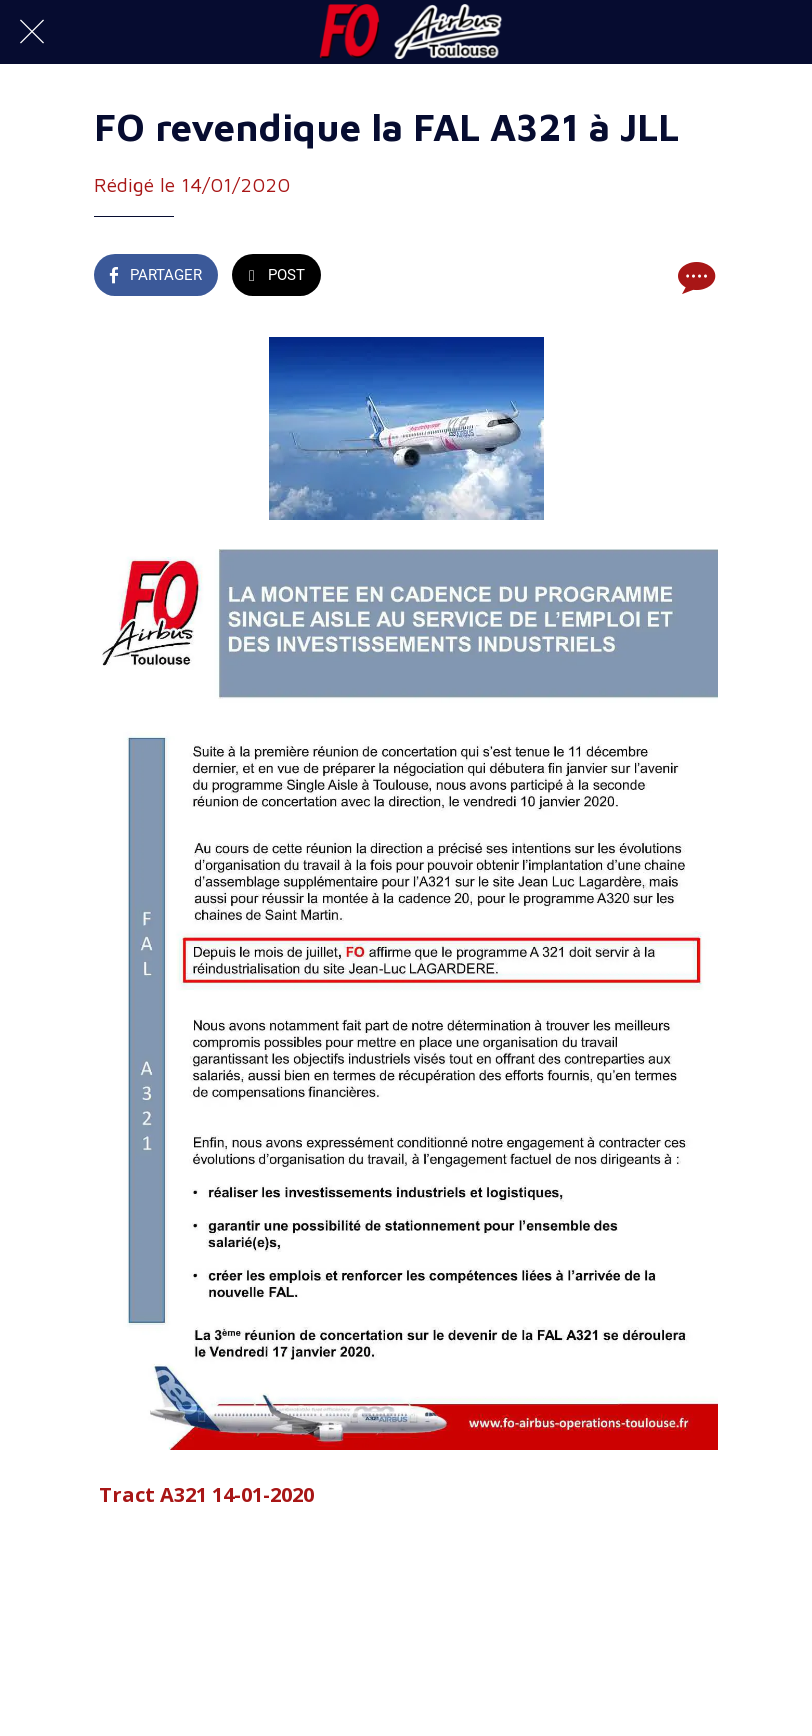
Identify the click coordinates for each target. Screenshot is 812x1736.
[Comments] (694, 277)
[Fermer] (32, 32)
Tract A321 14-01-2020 (206, 1494)
